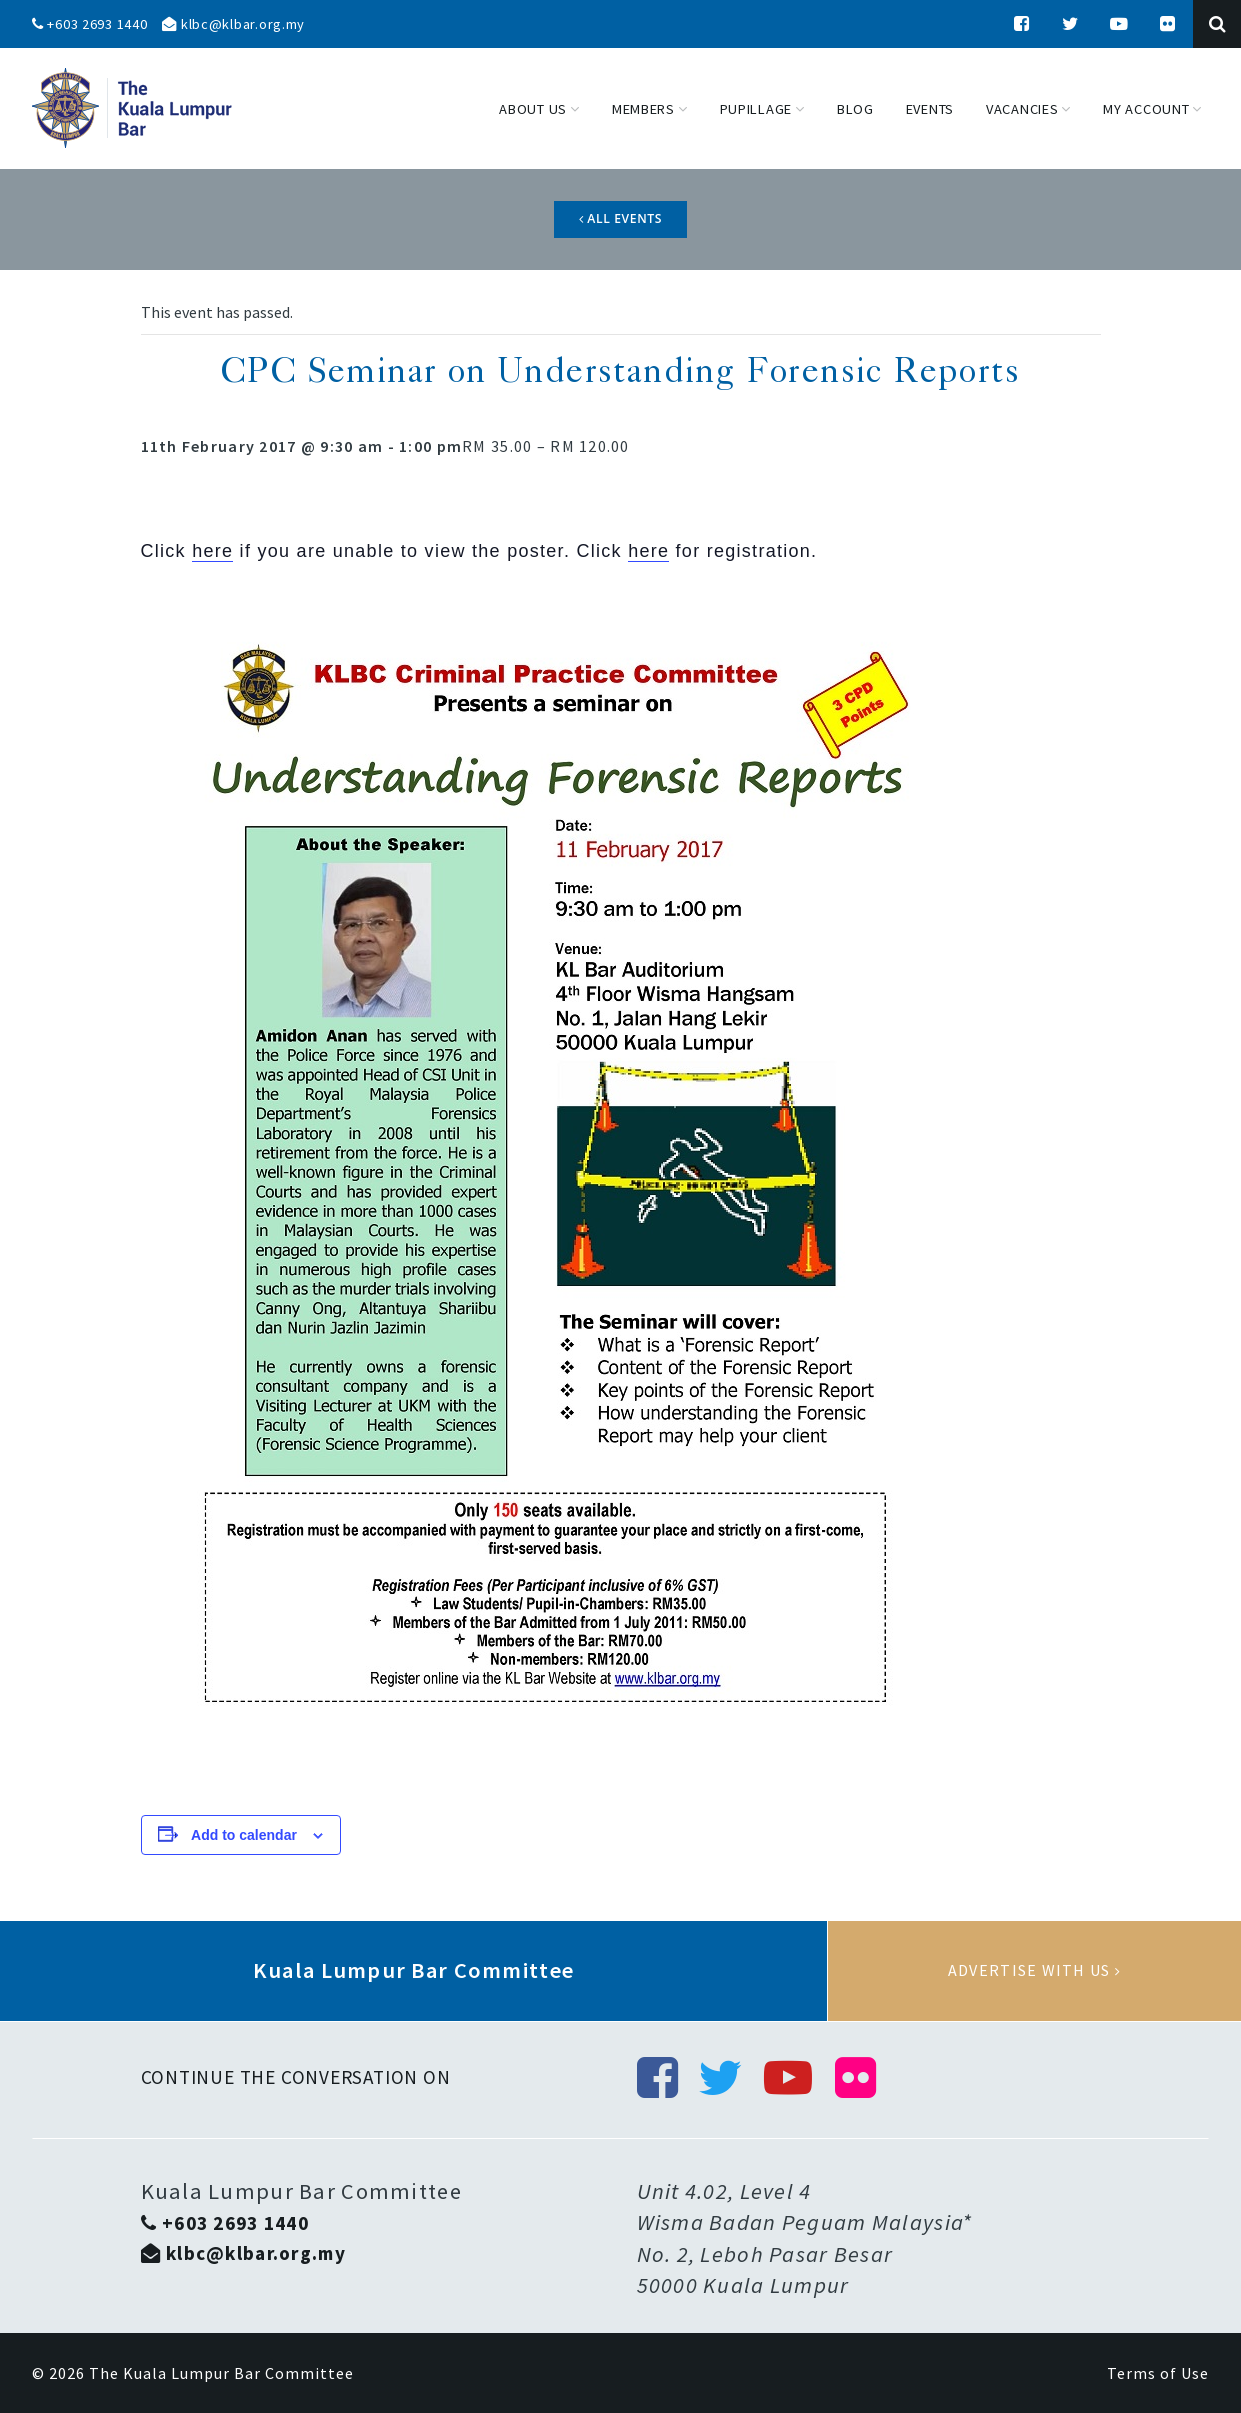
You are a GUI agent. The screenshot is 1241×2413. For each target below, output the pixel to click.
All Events (620, 218)
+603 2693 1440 (90, 24)
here (212, 551)
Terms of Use (1158, 2373)
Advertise (1034, 1971)
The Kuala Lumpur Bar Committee (221, 2373)
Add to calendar (244, 1835)
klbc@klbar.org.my (233, 24)
